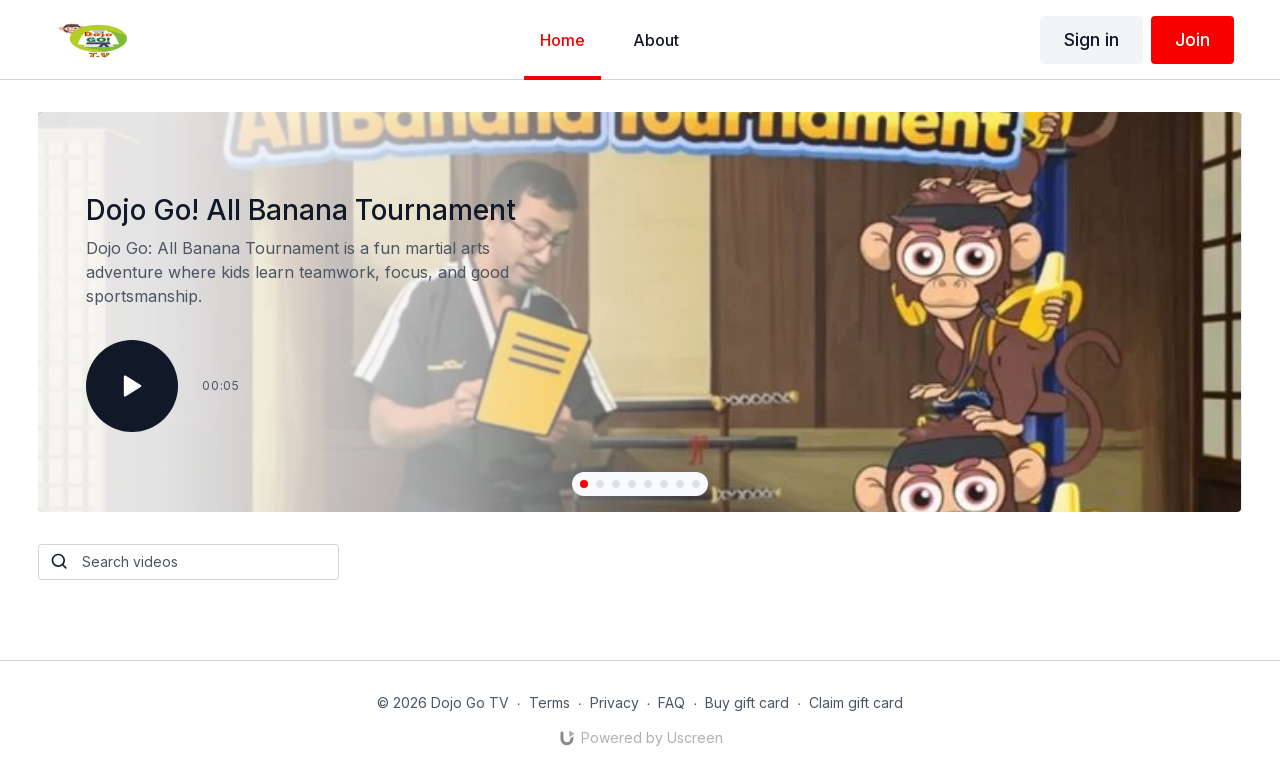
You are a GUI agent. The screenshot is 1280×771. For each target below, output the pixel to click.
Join (1192, 39)
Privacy (614, 702)
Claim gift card (856, 702)
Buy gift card (747, 702)
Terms (549, 702)
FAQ (671, 702)
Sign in (1091, 39)
